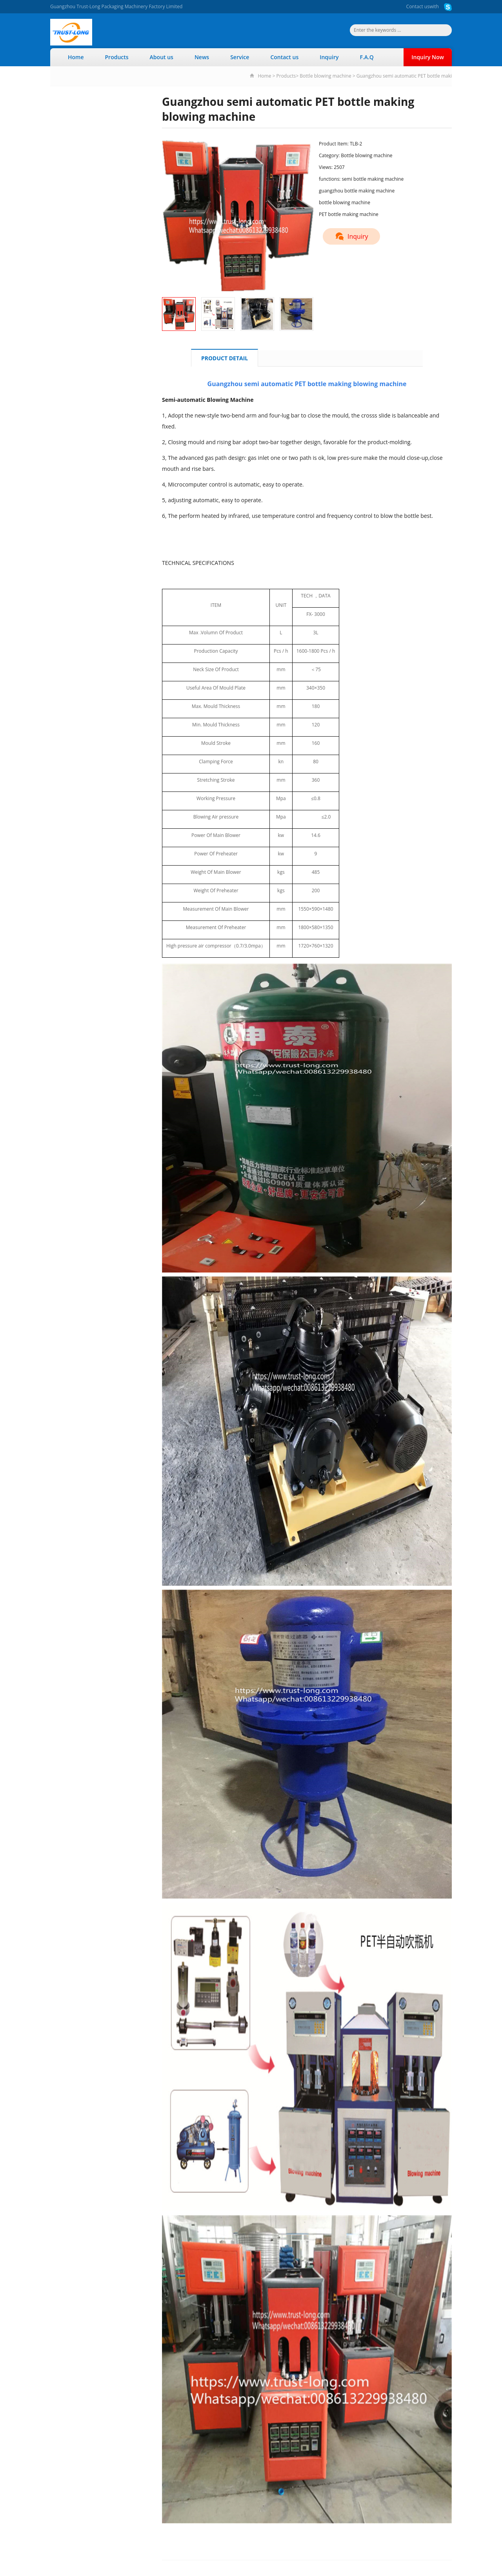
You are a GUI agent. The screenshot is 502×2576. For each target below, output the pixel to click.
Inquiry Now (427, 57)
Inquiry (329, 57)
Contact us (417, 6)
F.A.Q (366, 57)
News (202, 57)
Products (117, 57)
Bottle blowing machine (325, 76)
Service (239, 57)
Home (76, 57)
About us (161, 57)
